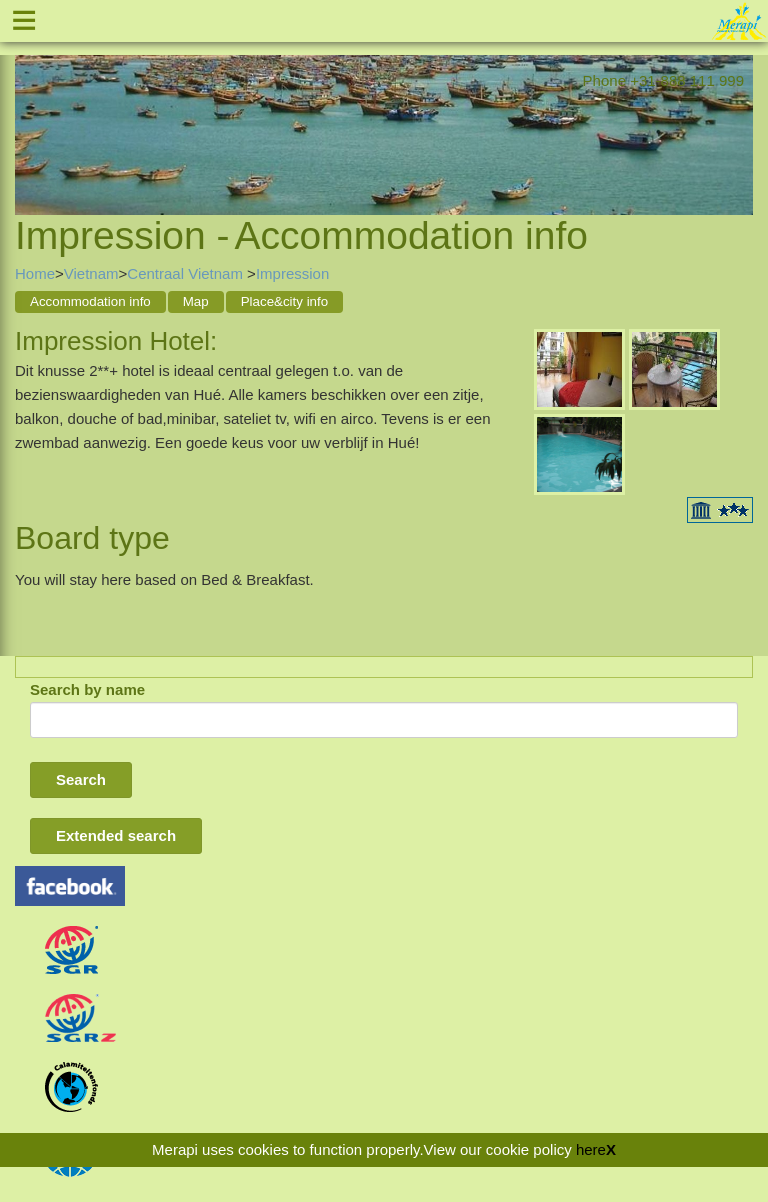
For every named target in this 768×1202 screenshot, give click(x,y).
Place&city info (284, 301)
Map (196, 301)
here (591, 1149)
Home (35, 273)
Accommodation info (90, 301)
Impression (292, 273)
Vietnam (91, 273)
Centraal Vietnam (187, 273)
